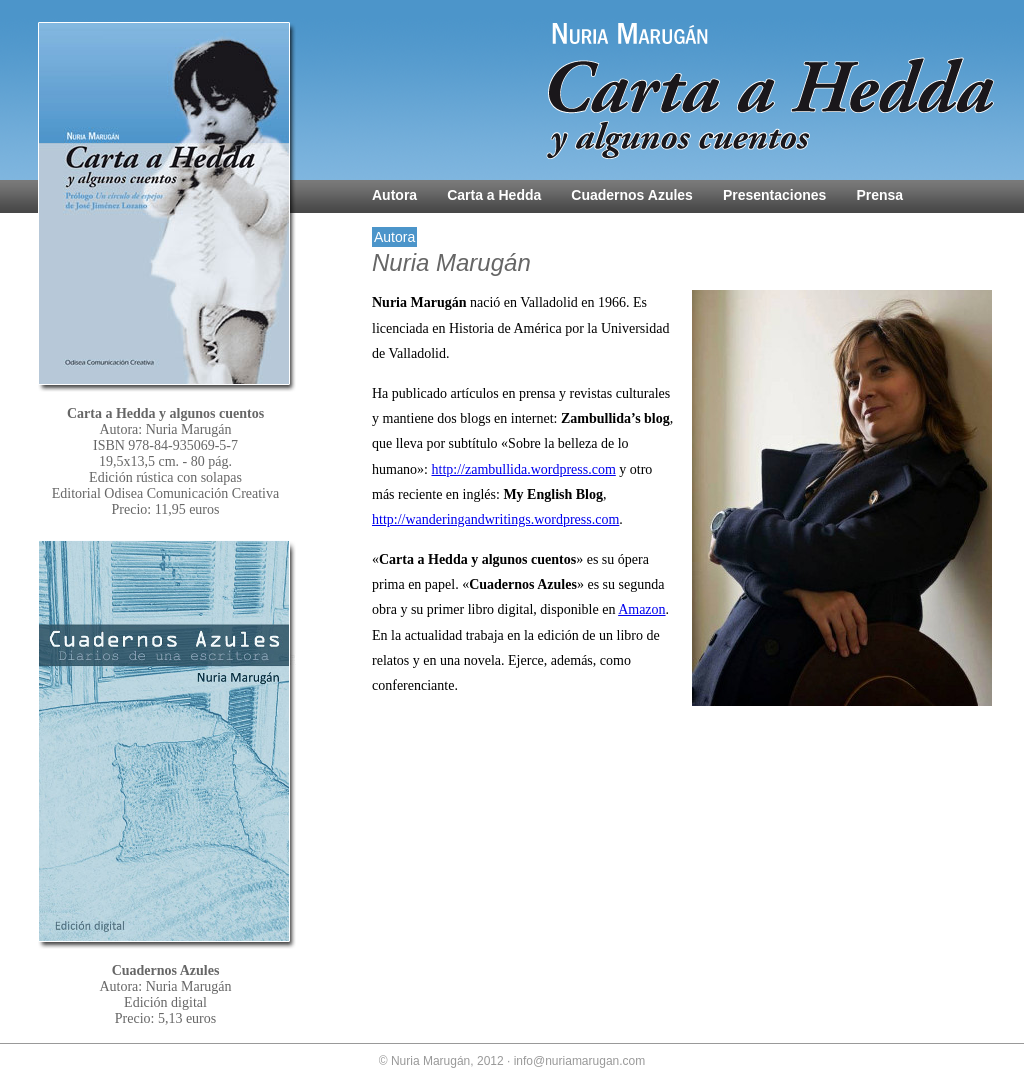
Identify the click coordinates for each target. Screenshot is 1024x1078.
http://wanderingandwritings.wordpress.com (495, 519)
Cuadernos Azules (632, 195)
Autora (394, 195)
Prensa (879, 195)
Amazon (641, 609)
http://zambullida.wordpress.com (524, 469)
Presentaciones (775, 195)
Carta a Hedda (494, 195)
